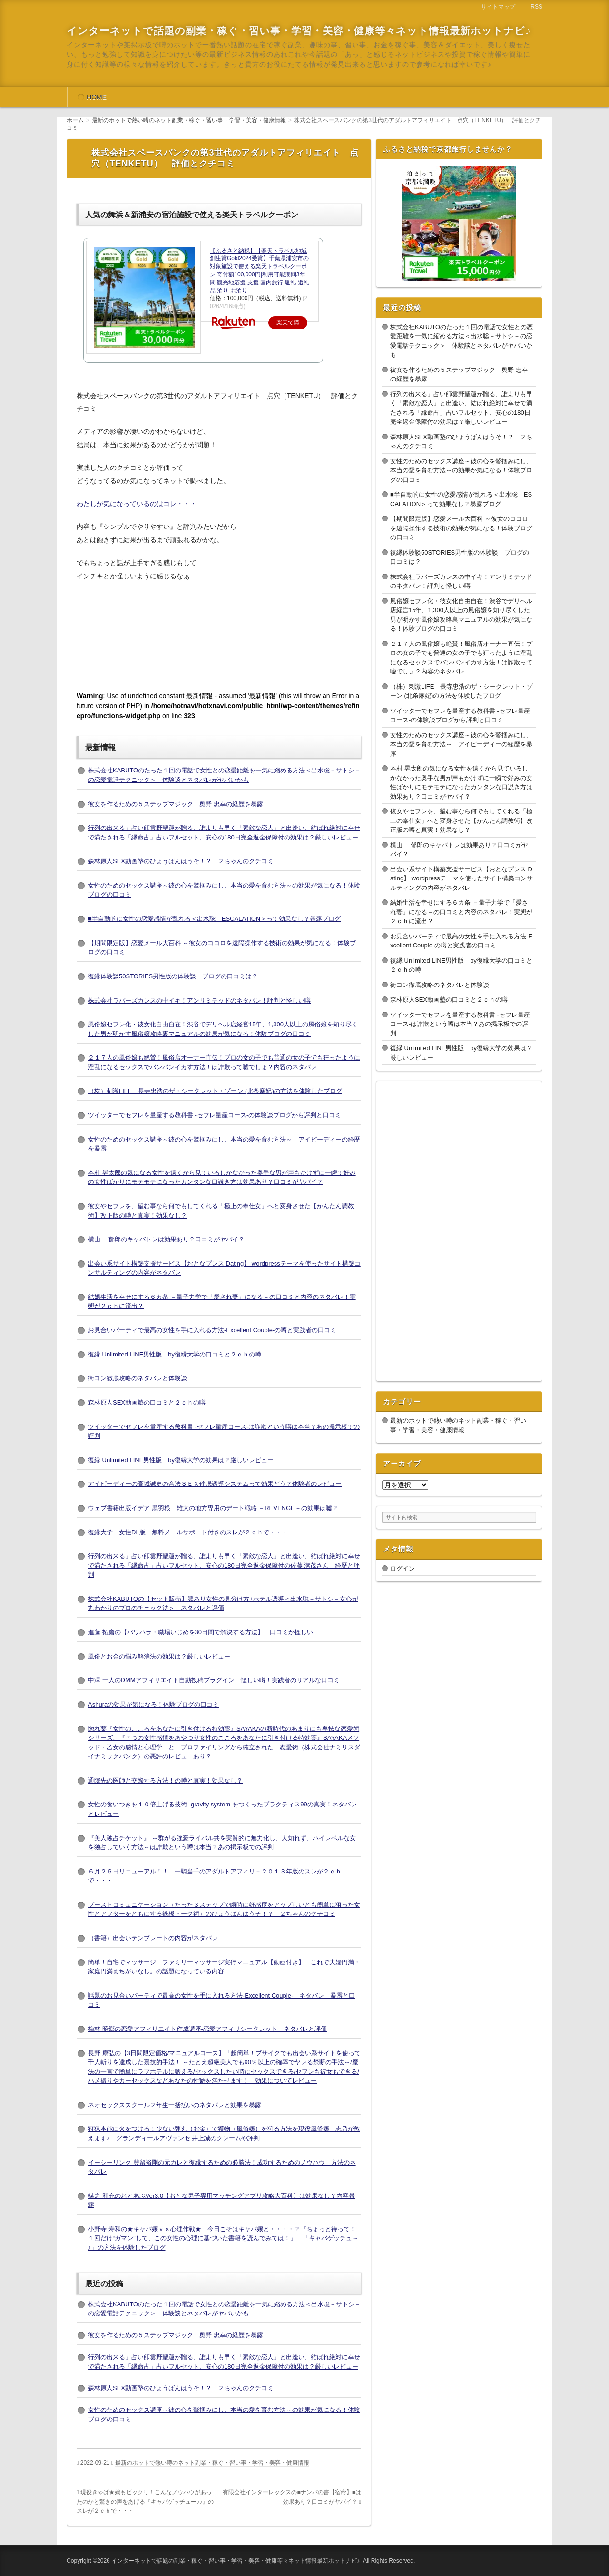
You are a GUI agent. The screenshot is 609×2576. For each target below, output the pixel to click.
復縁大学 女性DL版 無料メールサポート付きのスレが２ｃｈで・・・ (188, 1532)
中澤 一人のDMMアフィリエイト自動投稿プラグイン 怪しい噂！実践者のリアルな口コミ (214, 1680)
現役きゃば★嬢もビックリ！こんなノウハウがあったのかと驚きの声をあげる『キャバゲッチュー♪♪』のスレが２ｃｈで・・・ (145, 2501)
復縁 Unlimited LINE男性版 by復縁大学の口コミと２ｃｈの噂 (174, 1354)
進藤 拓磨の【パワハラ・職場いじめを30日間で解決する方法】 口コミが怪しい (200, 1632)
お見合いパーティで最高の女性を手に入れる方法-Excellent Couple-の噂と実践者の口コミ (212, 1330)
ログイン (402, 1568)
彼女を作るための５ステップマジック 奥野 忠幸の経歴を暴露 (175, 804)
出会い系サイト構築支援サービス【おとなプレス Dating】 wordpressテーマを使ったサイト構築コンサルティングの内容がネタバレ (461, 878)
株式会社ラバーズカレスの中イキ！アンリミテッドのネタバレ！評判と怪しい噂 (199, 1000)
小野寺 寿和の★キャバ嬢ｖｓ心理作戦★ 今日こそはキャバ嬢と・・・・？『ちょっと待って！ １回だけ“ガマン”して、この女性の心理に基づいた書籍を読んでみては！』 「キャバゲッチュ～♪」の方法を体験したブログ (225, 2238)
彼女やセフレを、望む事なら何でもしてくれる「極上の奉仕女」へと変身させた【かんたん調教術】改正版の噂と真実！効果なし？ (461, 820)
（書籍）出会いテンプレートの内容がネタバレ (153, 1938)
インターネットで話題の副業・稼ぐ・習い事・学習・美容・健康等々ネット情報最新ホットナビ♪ (299, 31)
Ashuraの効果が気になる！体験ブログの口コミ (153, 1704)
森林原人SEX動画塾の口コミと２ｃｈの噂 (147, 1402)
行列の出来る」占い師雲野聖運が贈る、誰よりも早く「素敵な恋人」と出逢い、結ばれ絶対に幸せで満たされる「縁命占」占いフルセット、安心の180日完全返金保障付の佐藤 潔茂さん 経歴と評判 (224, 1565)
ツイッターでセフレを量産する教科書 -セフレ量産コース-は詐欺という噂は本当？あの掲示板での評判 (460, 1024)
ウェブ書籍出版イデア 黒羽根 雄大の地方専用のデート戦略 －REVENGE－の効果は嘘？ (213, 1508)
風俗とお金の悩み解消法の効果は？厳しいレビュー (159, 1656)
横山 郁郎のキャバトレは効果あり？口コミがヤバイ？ (166, 1239)
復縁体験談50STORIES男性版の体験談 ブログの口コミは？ (173, 976)
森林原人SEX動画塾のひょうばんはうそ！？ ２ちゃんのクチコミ (181, 861)
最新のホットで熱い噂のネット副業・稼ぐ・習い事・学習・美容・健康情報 (212, 2462)
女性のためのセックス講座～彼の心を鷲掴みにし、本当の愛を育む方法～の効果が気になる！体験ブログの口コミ (461, 470)
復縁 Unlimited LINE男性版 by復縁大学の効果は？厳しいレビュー (181, 1460)
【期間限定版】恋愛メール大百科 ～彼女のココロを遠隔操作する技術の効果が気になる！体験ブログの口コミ (461, 528)
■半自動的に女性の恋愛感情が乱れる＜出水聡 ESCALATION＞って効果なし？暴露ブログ (214, 918)
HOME (97, 97)
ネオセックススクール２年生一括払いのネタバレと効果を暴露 (174, 2104)
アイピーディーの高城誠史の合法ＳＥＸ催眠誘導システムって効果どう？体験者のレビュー (215, 1483)
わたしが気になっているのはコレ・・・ (136, 503)
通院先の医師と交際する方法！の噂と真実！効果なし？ (165, 1780)
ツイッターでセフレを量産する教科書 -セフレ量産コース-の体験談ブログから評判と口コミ (214, 1115)
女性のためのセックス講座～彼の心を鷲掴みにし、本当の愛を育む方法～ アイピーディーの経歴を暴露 (461, 744)
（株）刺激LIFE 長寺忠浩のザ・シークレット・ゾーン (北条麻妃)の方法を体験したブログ (215, 1090)
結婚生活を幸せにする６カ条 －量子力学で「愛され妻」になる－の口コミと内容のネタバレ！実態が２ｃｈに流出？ (461, 912)
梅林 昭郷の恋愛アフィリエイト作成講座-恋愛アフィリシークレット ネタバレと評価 (207, 2028)
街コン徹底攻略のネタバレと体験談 (137, 1378)
